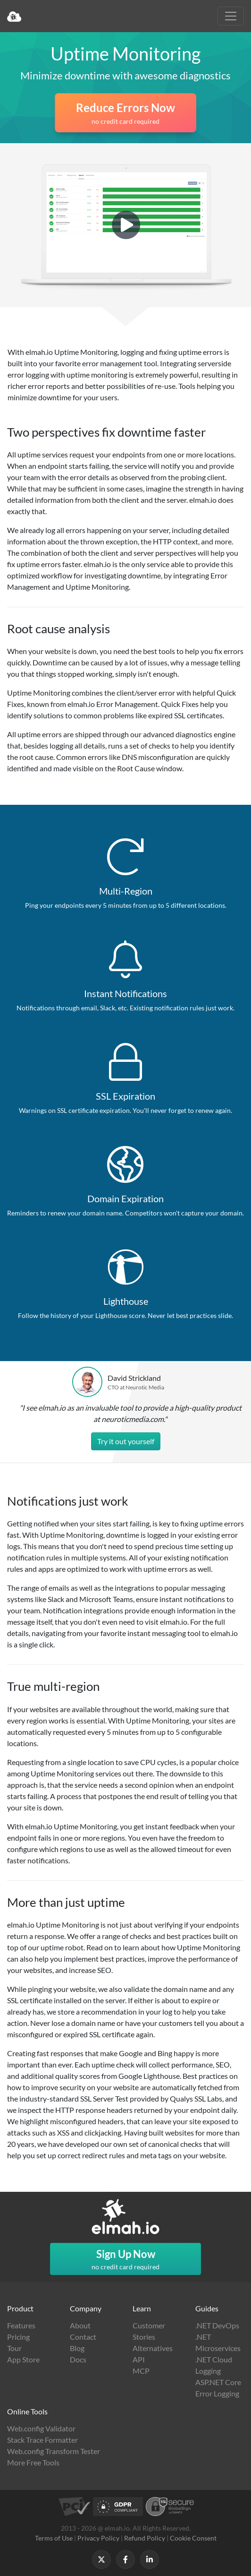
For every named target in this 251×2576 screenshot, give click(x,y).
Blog (77, 2347)
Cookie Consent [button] (193, 2538)
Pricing (18, 2336)
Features (21, 2325)
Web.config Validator (41, 2428)
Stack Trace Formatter (42, 2439)
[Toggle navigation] (231, 16)
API (139, 2359)
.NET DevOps (217, 2325)
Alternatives (153, 2347)
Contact (83, 2336)
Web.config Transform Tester (53, 2451)
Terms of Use (54, 2538)
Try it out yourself (125, 1441)
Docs (78, 2359)
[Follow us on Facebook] (125, 2559)
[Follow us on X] (101, 2559)
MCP (141, 2370)
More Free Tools (33, 2462)
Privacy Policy (98, 2538)
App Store (23, 2359)
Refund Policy (144, 2538)
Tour (14, 2347)
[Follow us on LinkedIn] (149, 2559)
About (80, 2325)
